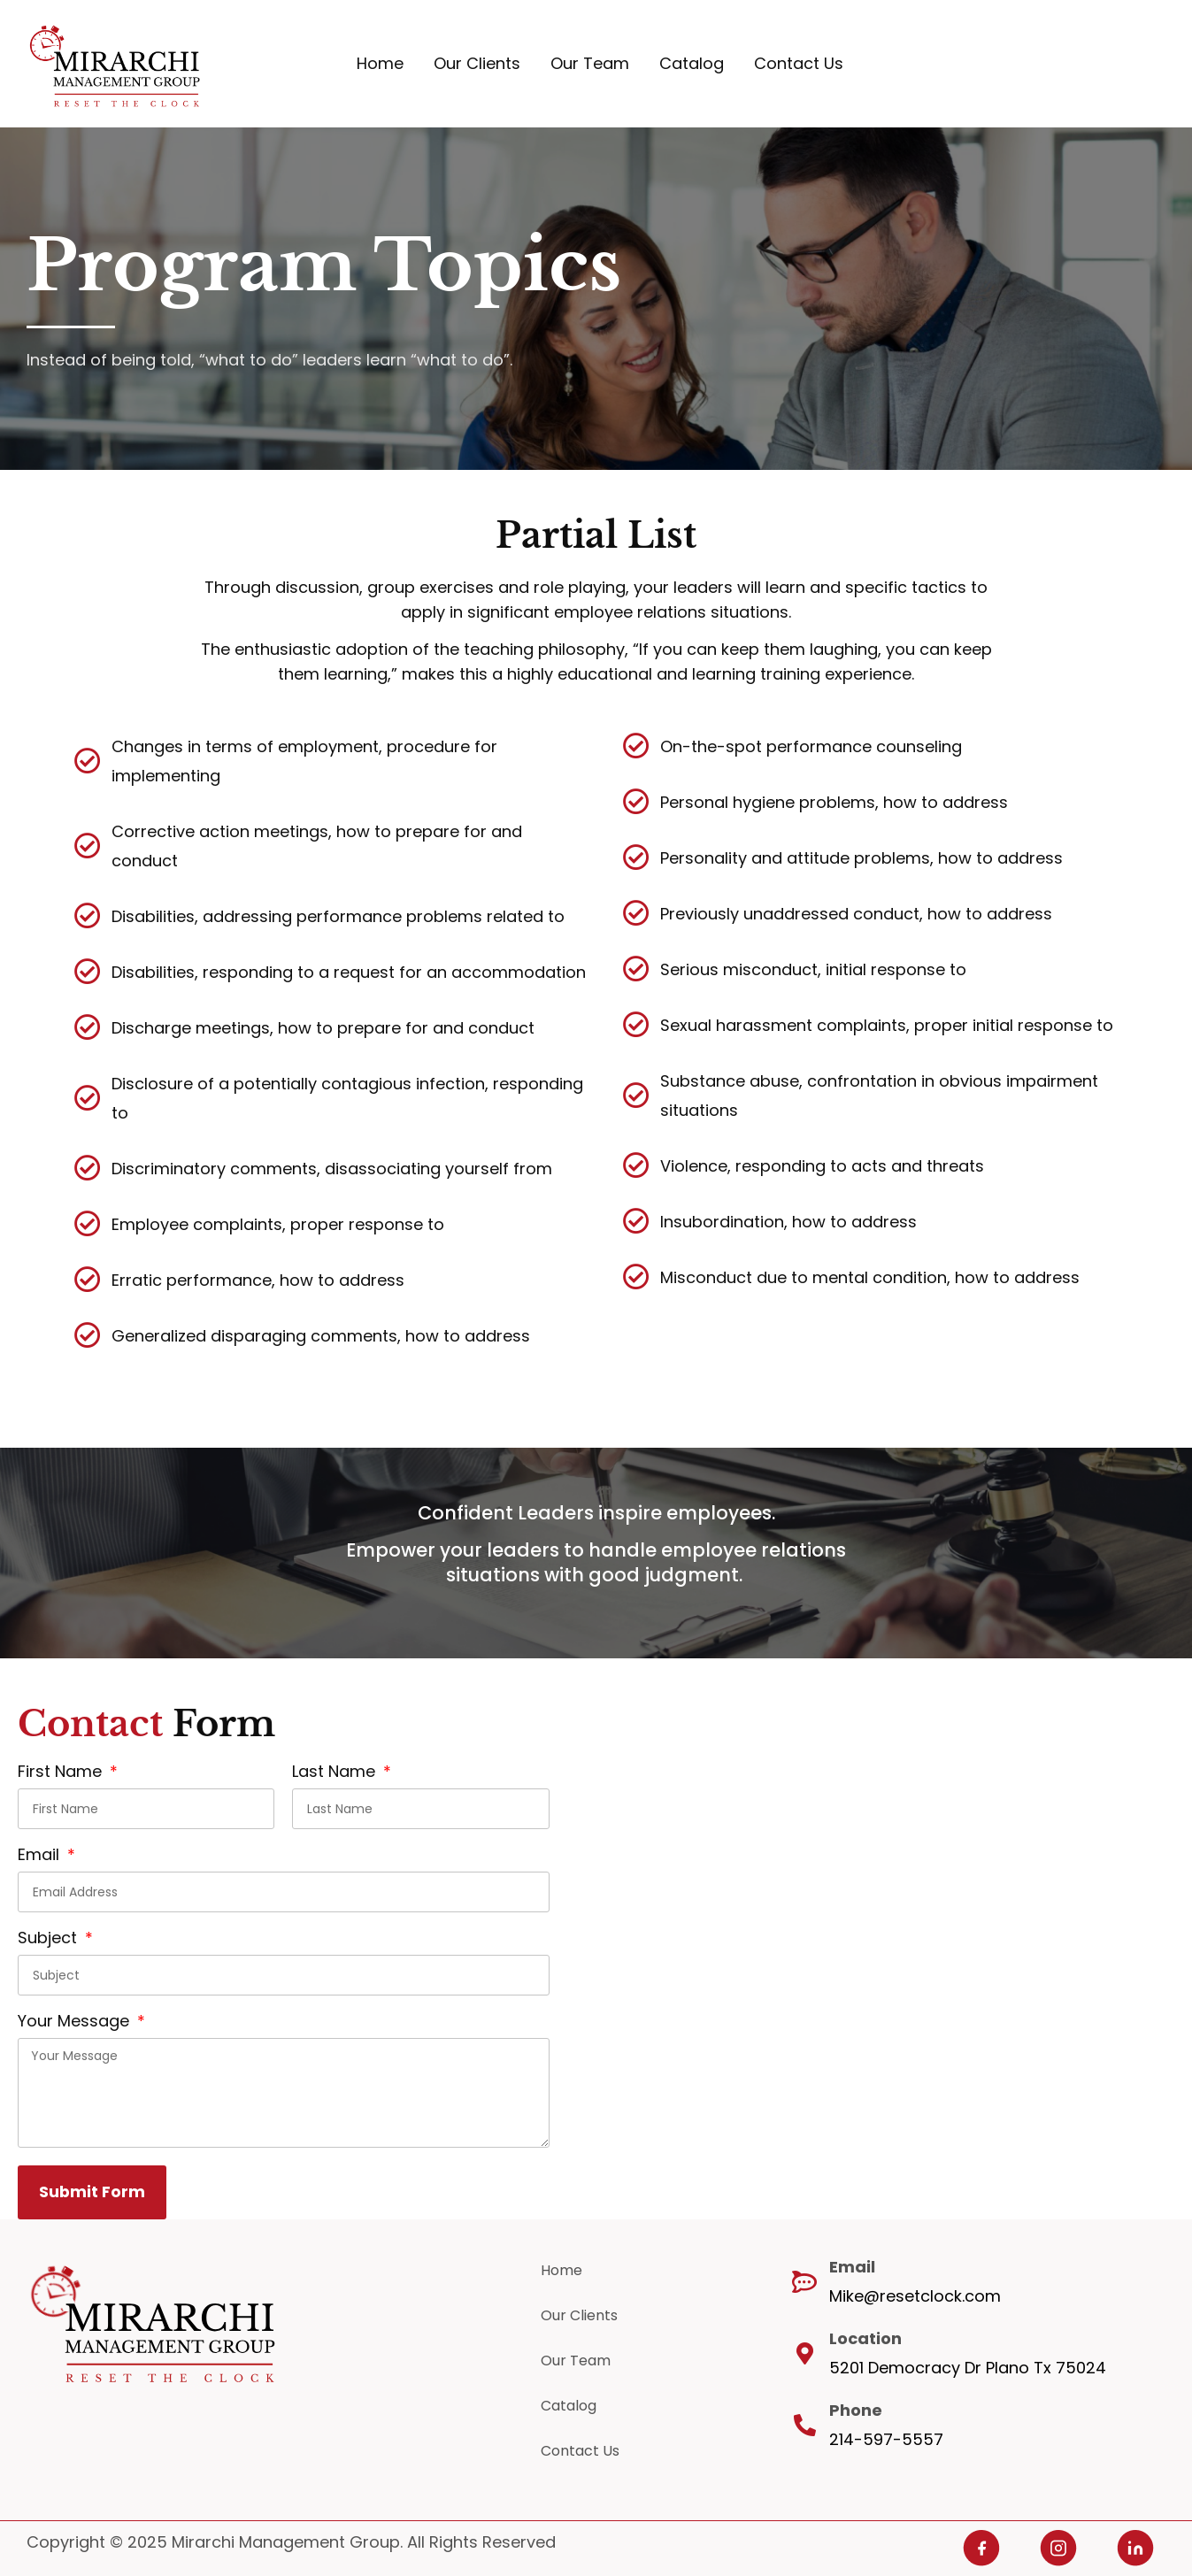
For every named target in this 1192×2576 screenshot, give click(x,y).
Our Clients (477, 63)
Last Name (336, 1773)
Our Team (589, 63)
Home (380, 63)
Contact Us (798, 63)
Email (41, 1856)
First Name (62, 1773)
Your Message (76, 2022)
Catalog (691, 63)
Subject (49, 1939)
